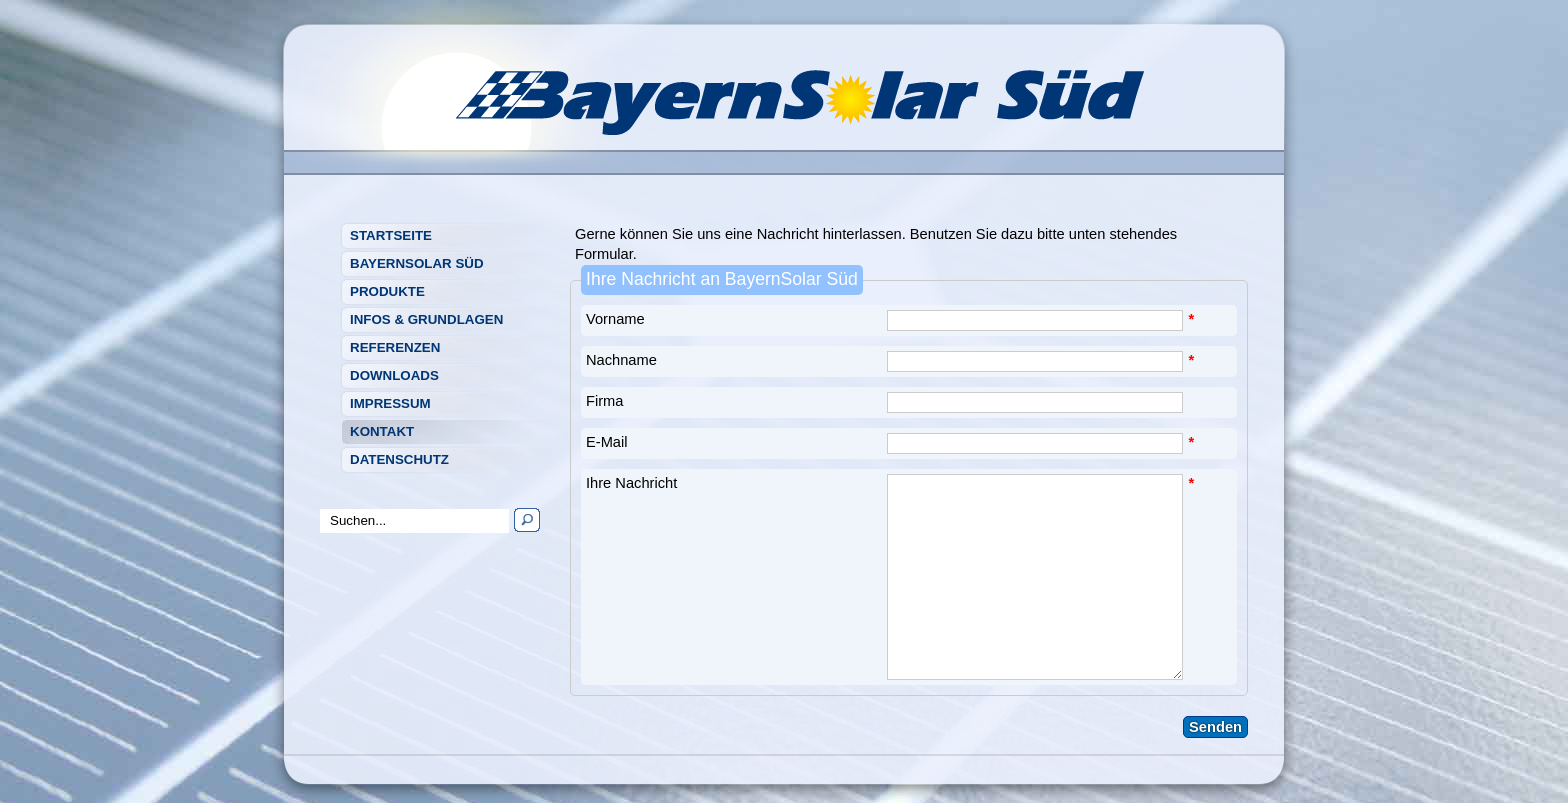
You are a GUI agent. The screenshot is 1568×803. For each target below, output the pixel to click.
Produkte (387, 291)
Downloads (394, 375)
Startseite (391, 235)
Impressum (390, 403)
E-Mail (607, 442)
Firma (604, 401)
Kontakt (382, 431)
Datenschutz (399, 459)
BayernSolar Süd (417, 263)
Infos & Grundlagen (426, 319)
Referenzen (395, 347)
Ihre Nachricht (631, 483)
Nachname (621, 360)
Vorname (615, 319)
